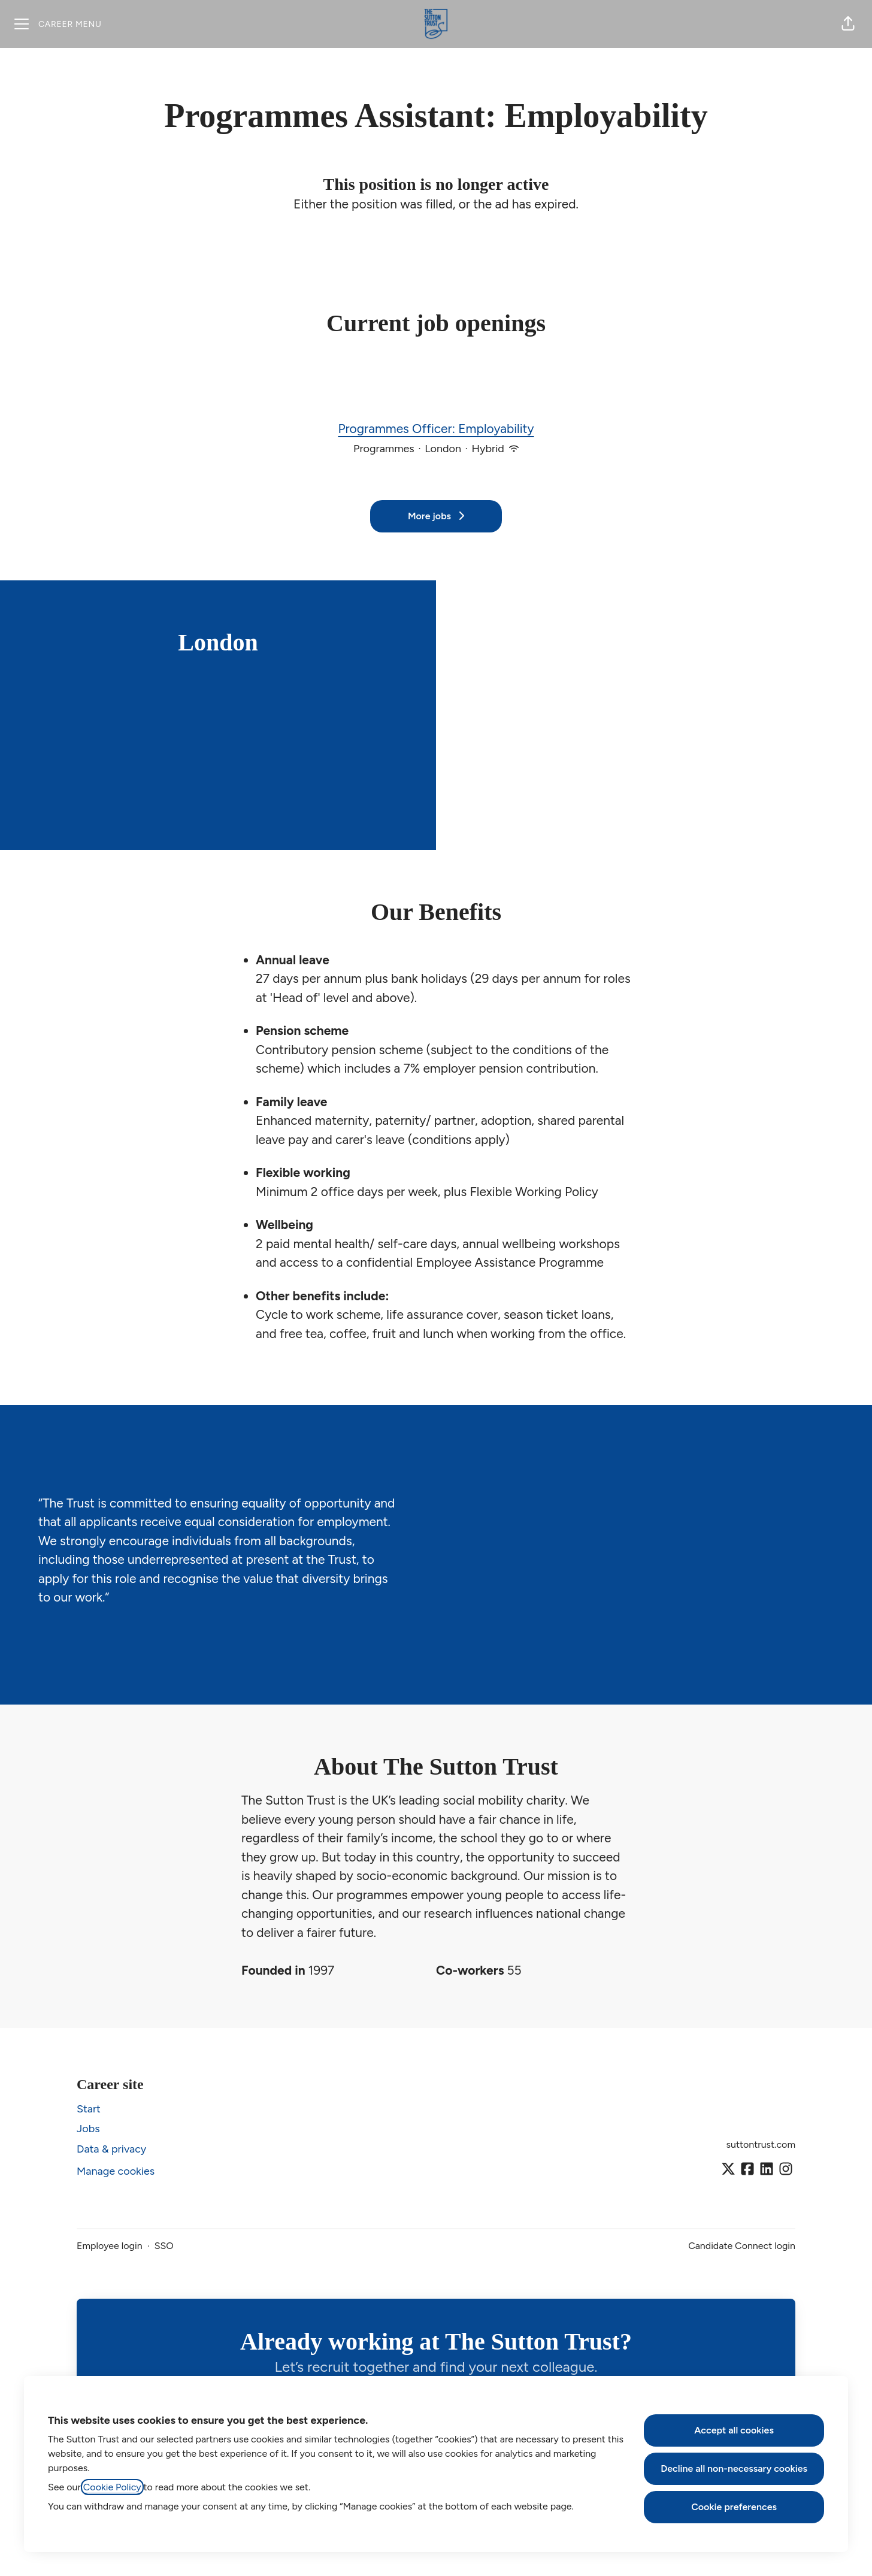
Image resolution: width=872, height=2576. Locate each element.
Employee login (110, 2245)
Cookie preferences (734, 2507)
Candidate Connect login (741, 2245)
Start (89, 2108)
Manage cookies (116, 2171)
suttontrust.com (760, 2144)
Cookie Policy (112, 2487)
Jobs (88, 2128)
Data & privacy (111, 2149)
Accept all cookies (734, 2430)
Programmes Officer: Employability (436, 428)
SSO (164, 2245)
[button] (848, 24)
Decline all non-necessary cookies (734, 2468)
